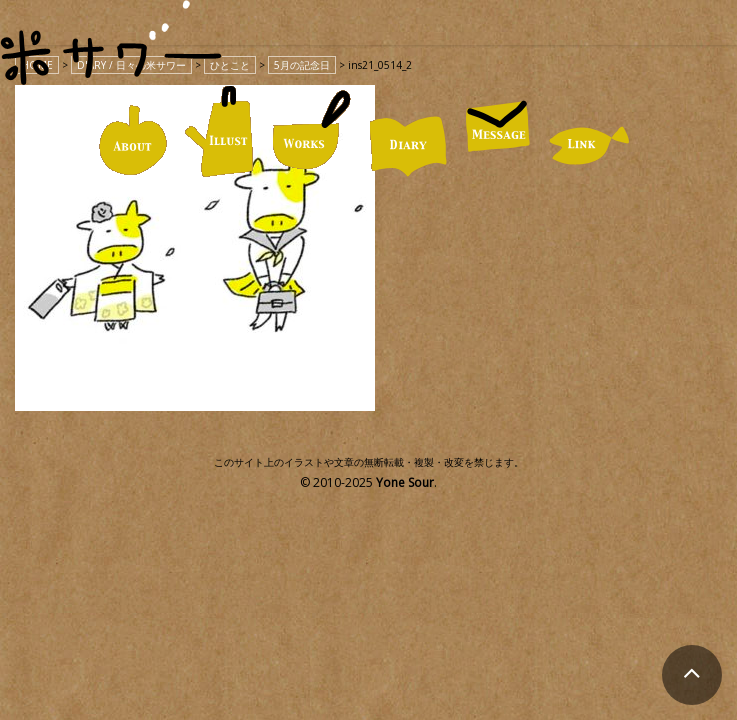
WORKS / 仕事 (311, 130)
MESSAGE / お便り (498, 126)
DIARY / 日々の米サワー (408, 146)
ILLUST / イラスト (219, 131)
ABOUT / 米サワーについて (132, 140)
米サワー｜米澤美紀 (111, 57)
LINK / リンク (589, 145)
